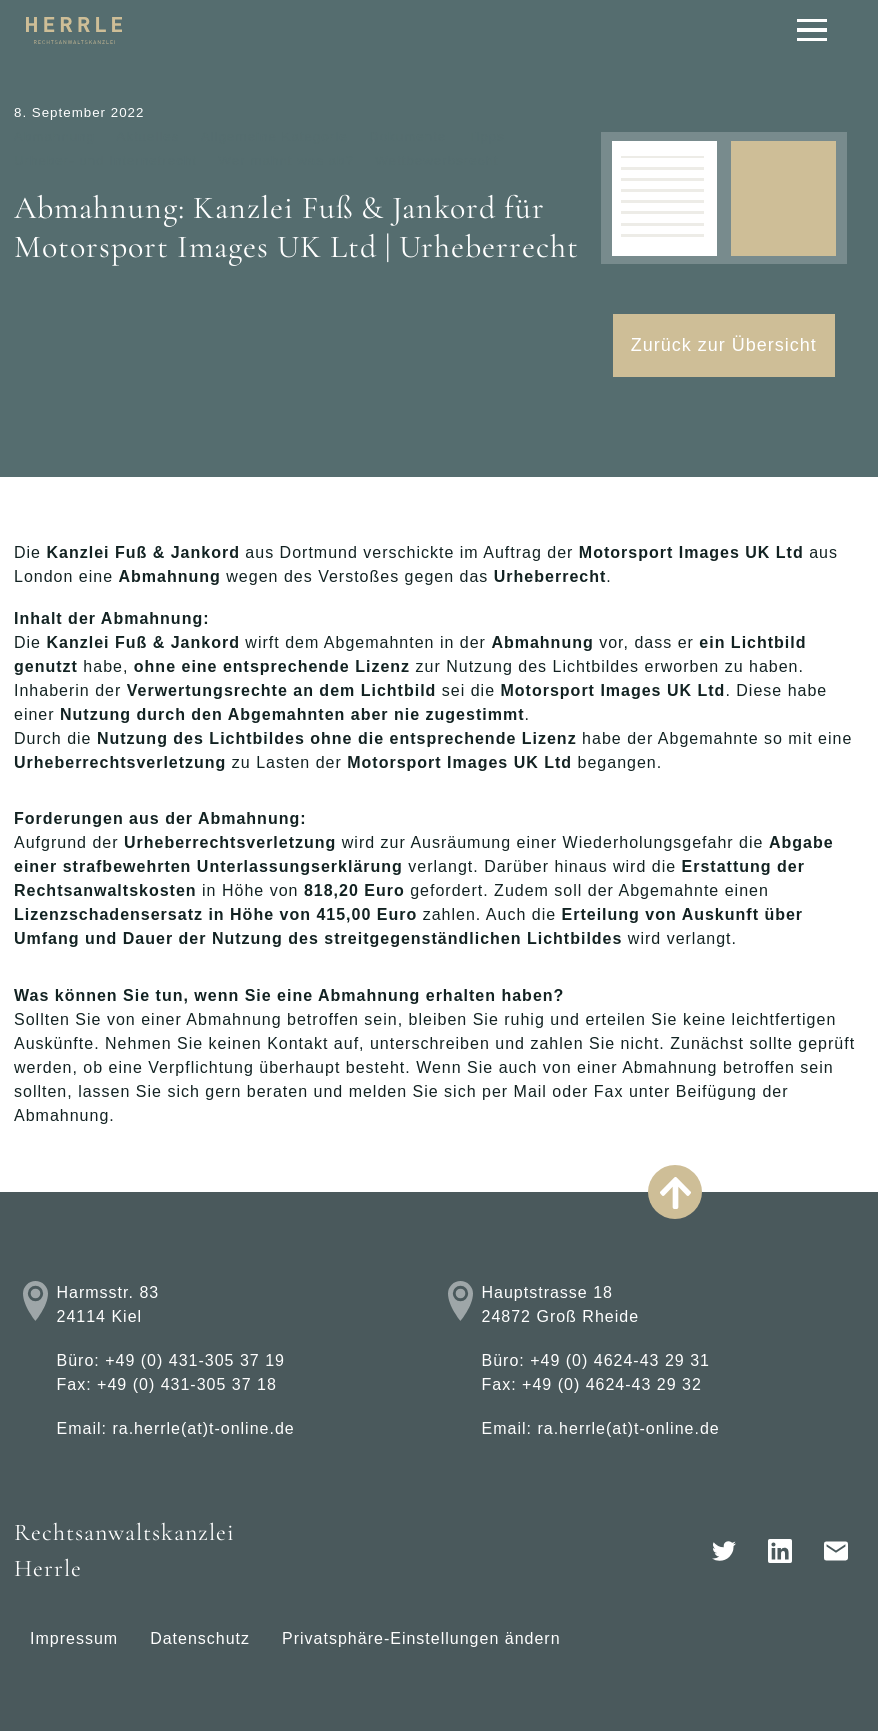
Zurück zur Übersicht (724, 345)
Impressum (74, 1638)
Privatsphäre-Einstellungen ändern (421, 1638)
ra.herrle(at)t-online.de (203, 1428)
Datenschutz (200, 1638)
